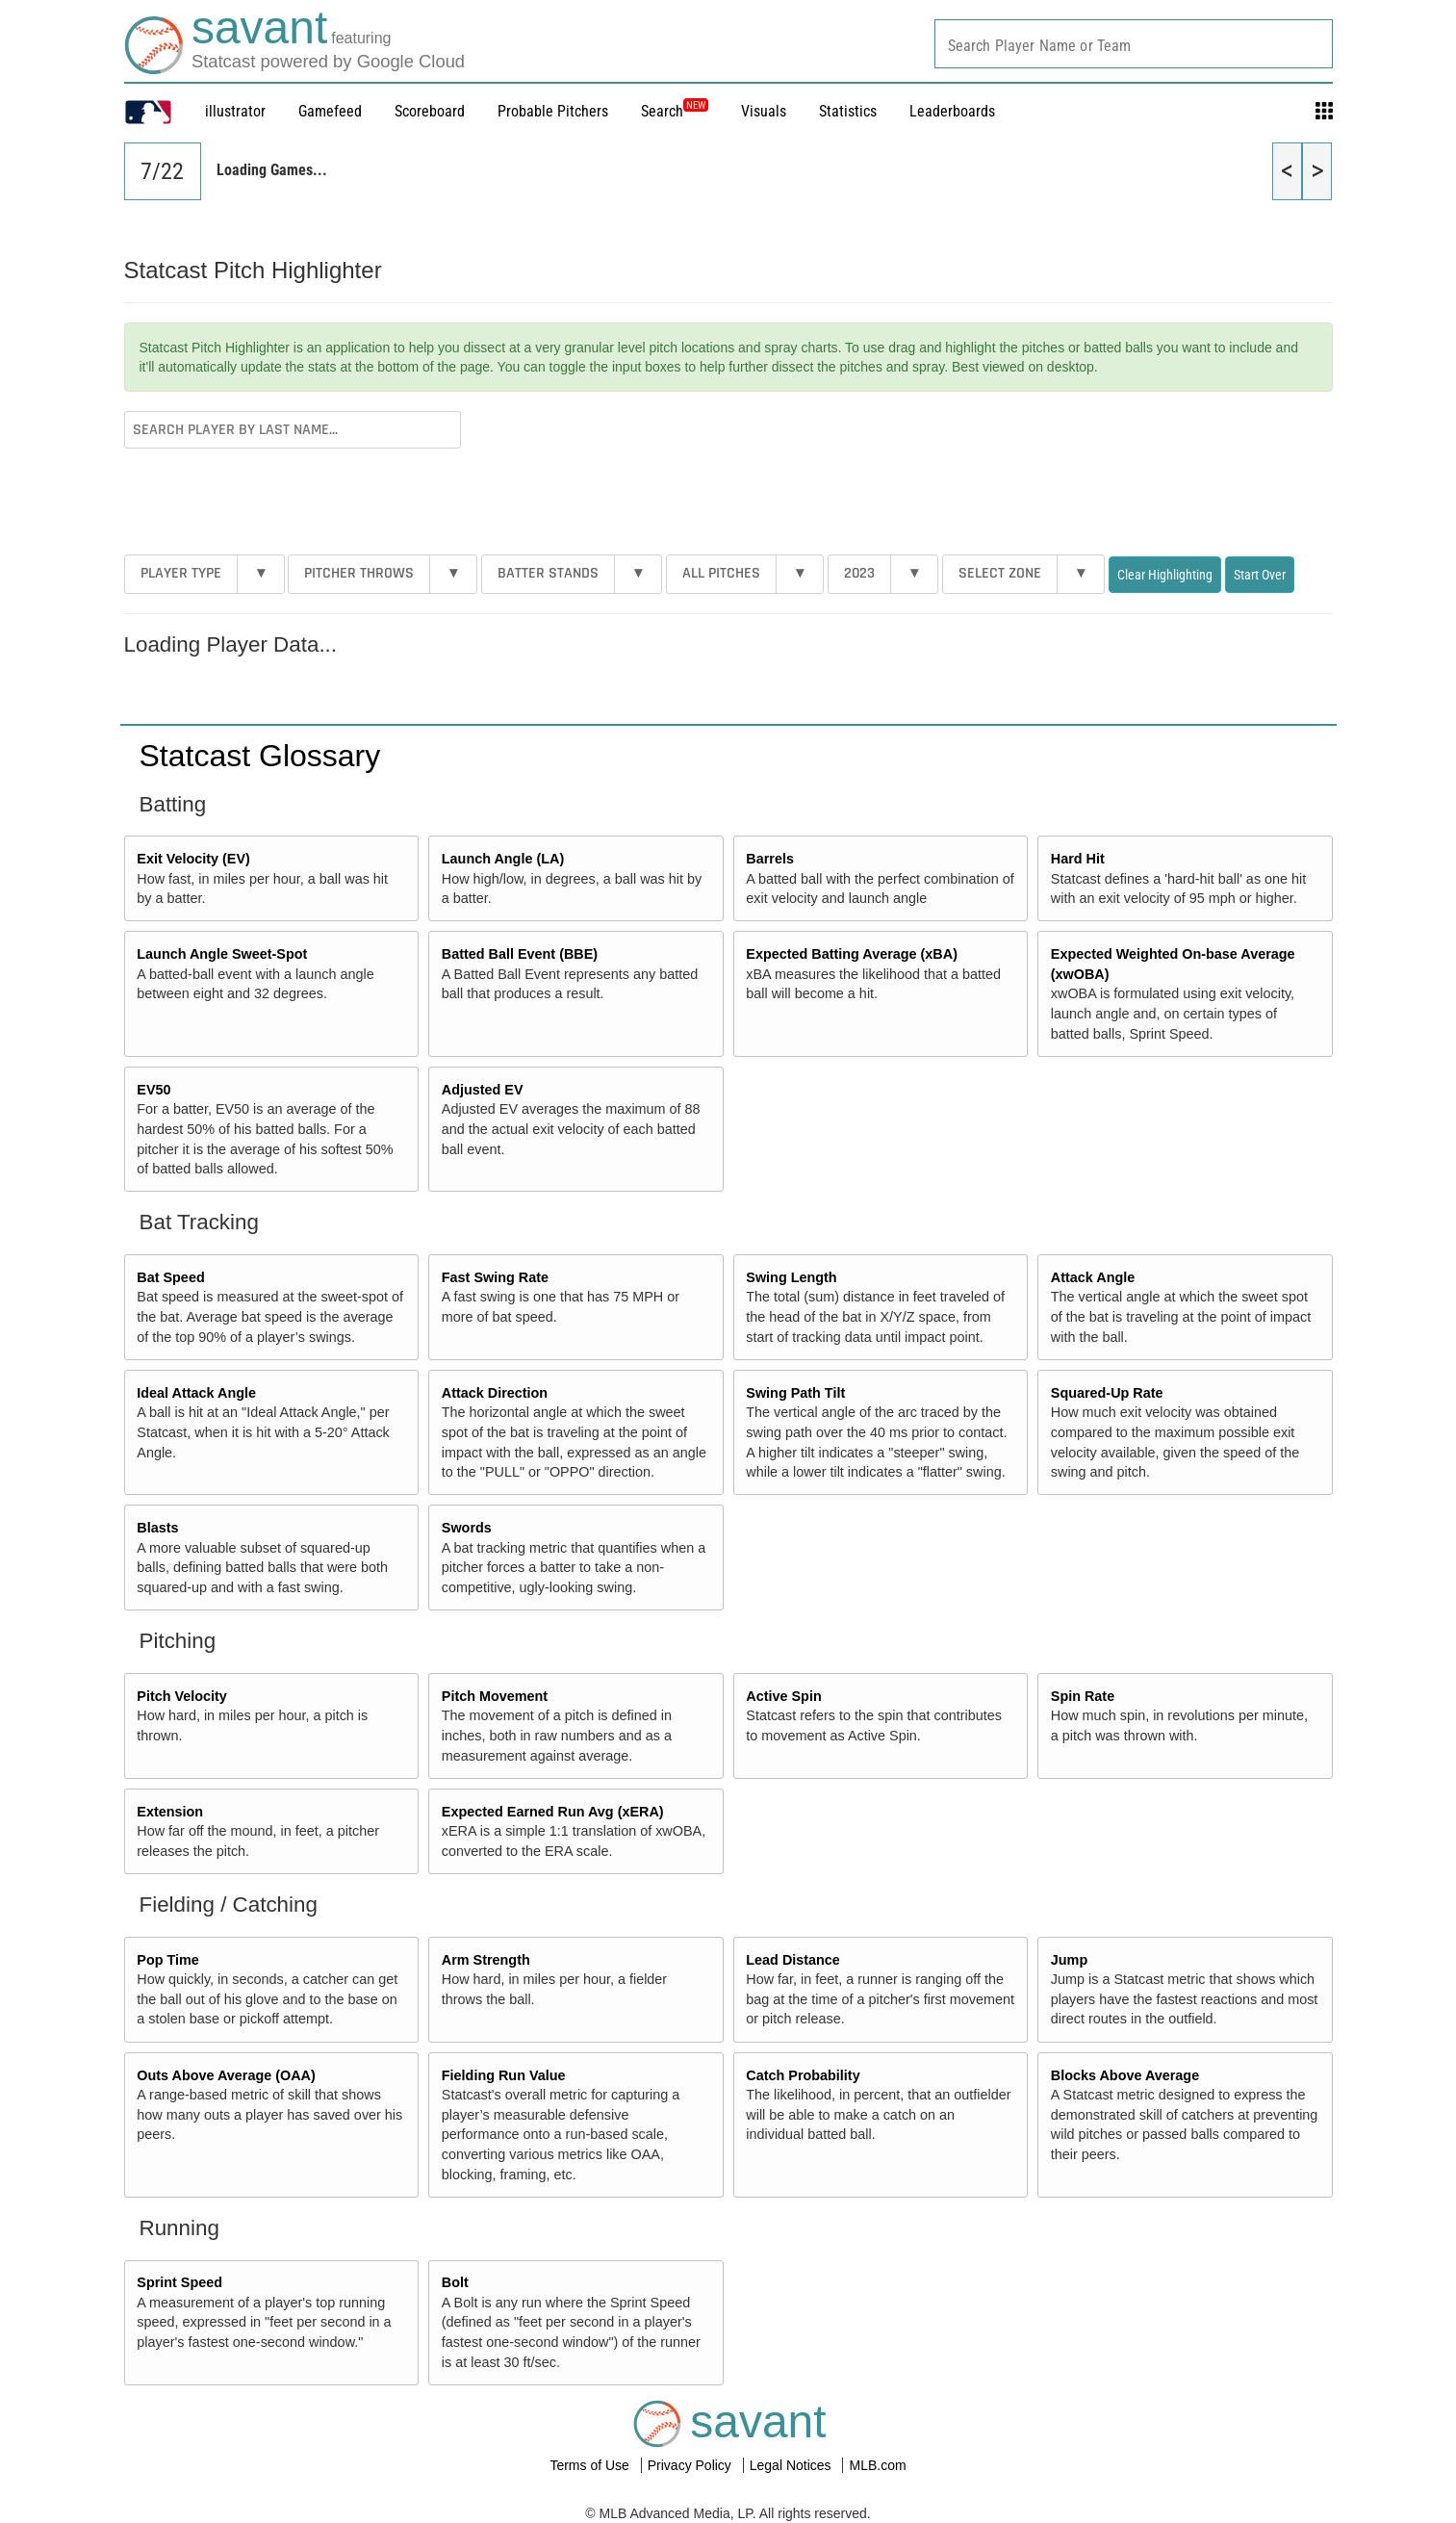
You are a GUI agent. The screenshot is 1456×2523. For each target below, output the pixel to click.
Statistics (848, 111)
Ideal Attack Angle (196, 1393)
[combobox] (1133, 43)
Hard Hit (1078, 858)
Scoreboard (430, 111)
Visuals (763, 111)
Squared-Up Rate (1107, 1393)
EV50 (153, 1089)
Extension (170, 1811)
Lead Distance (793, 1960)
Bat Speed (170, 1277)
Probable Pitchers (553, 111)
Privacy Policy (691, 2465)
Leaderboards (952, 111)
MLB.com (877, 2465)
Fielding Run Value (504, 2075)
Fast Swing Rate (495, 1277)
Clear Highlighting (1165, 574)
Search (674, 111)
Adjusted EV (483, 1089)
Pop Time (168, 1960)
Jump (1069, 1960)
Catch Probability (802, 2075)
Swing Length (791, 1277)
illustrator (235, 111)
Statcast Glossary (260, 755)
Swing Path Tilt (795, 1393)
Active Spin (783, 1696)
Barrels (770, 858)
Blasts (157, 1527)
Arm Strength (486, 1960)
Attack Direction (495, 1393)
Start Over (1260, 574)
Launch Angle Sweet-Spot (222, 954)
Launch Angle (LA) (503, 858)
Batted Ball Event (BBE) (520, 954)
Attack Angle (1093, 1277)
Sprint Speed (179, 2282)
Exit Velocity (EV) (193, 858)
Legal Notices (792, 2465)
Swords (467, 1527)
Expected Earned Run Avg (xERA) (553, 1811)
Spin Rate (1082, 1696)
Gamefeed (330, 111)
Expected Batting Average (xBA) (852, 954)
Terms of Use (590, 2465)
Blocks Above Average (1125, 2075)
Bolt (455, 2282)
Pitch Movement (495, 1696)
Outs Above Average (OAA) (226, 2075)
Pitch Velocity (182, 1696)
